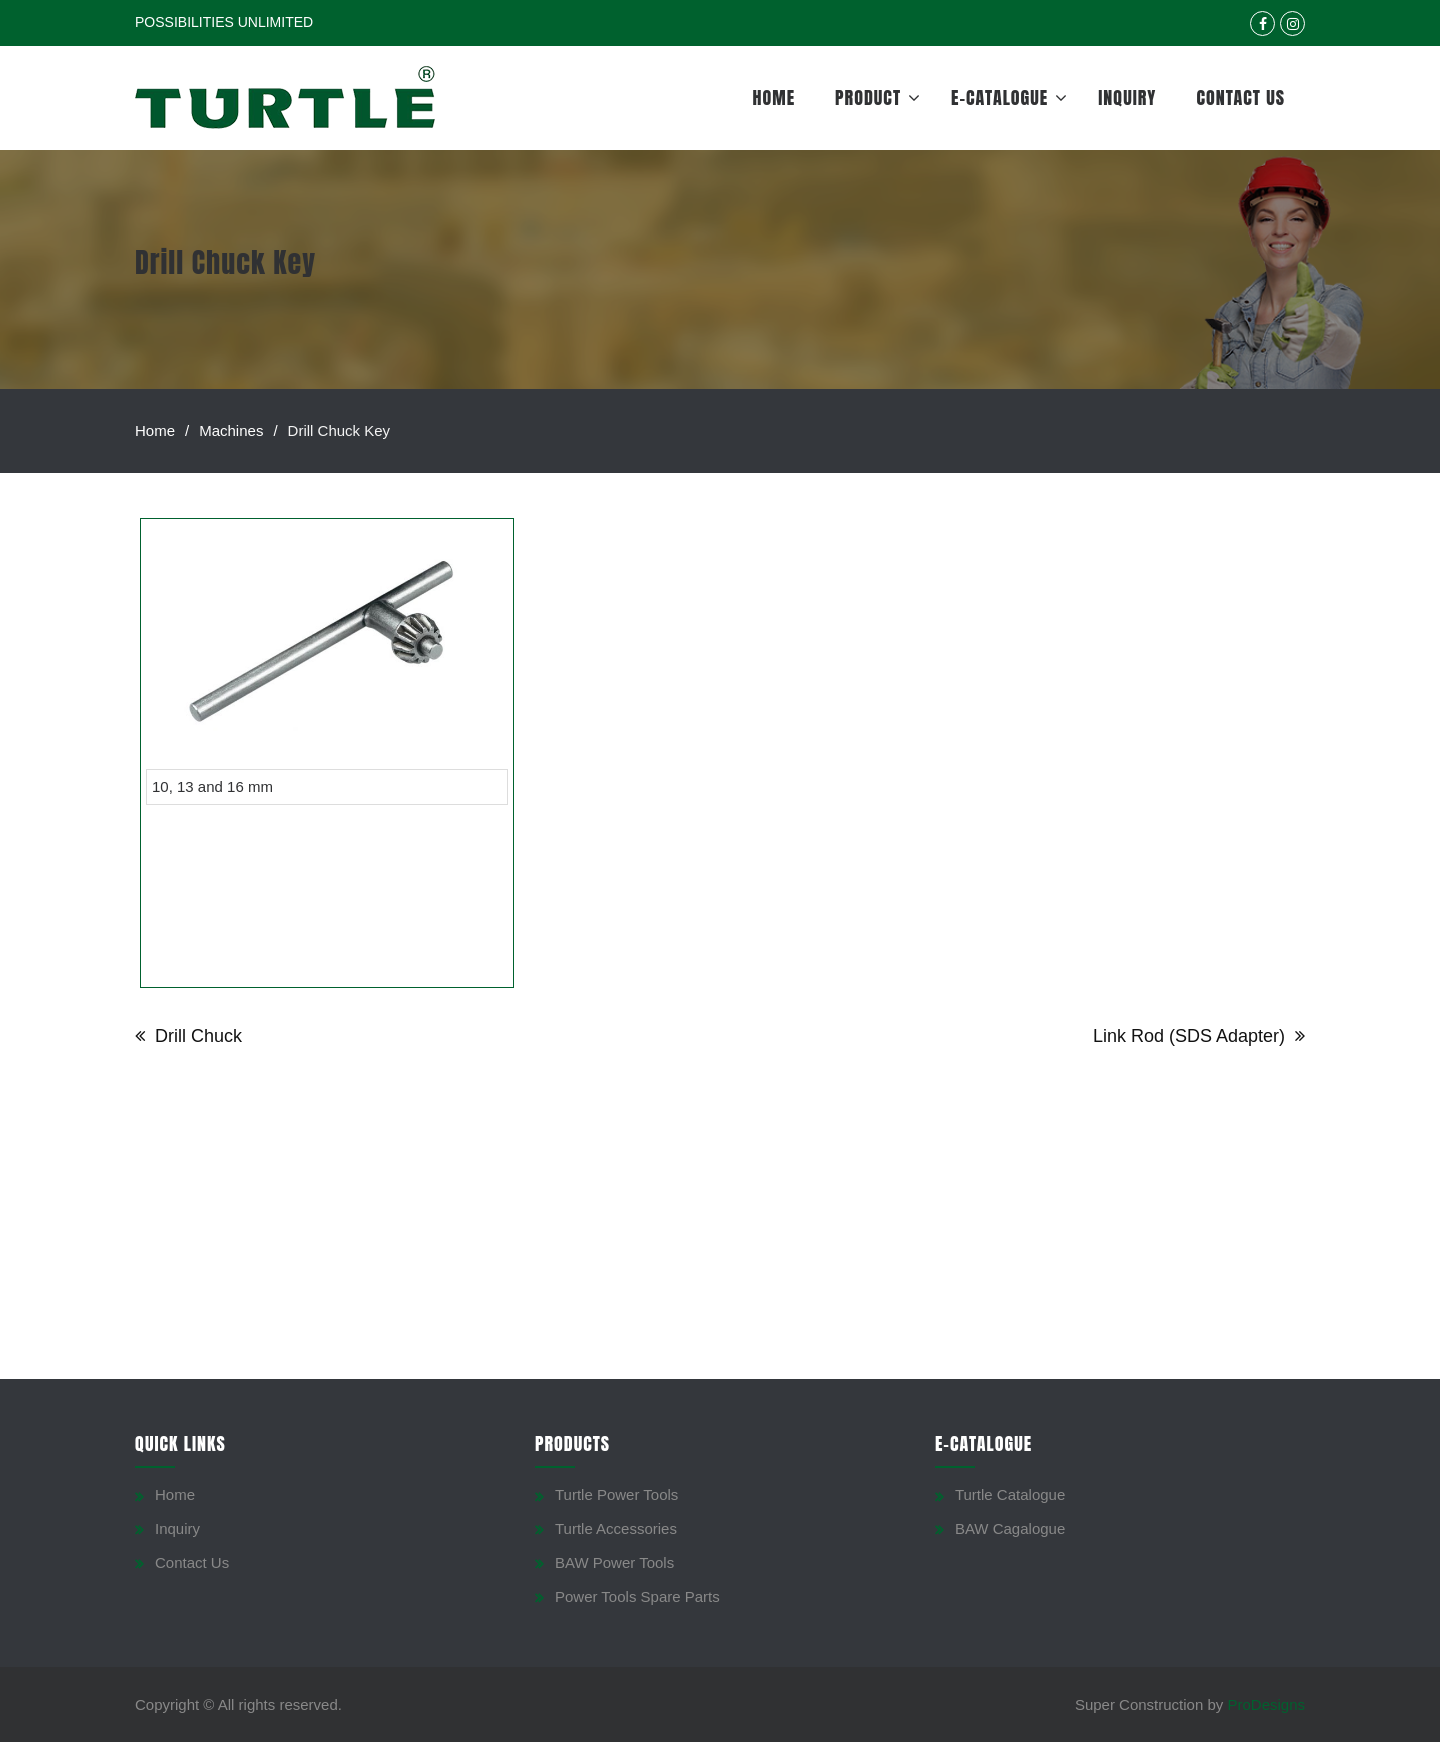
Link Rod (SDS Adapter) (1189, 1036)
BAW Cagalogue (1010, 1528)
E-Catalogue (999, 97)
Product (868, 97)
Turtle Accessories (616, 1528)
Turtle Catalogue (1010, 1494)
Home (774, 97)
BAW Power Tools (614, 1562)
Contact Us (1240, 97)
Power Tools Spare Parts (637, 1596)
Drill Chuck (198, 1036)
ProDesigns (1266, 1704)
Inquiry (1127, 97)
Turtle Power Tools (616, 1494)
